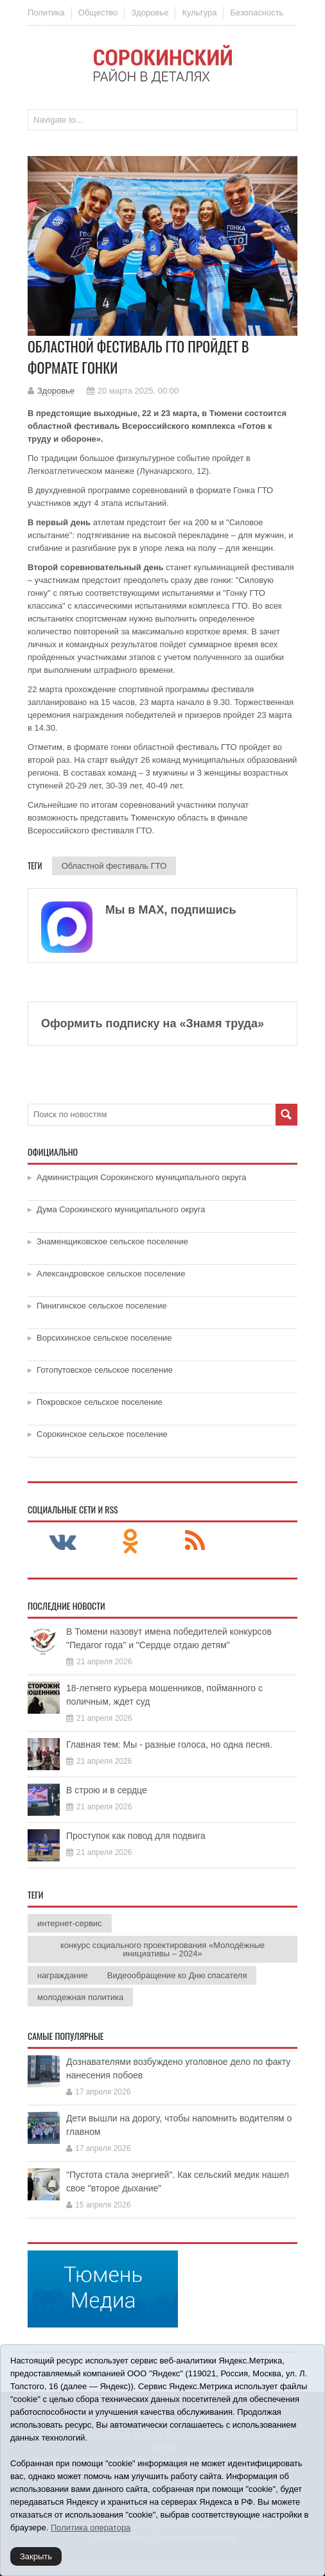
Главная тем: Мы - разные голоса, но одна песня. (169, 1744)
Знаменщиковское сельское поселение (112, 1241)
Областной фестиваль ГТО (114, 866)
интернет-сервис (69, 1923)
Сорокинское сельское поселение (102, 1434)
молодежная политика (80, 1997)
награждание (62, 1975)
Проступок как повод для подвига (136, 1836)
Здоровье (149, 12)
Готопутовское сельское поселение (105, 1370)
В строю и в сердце (106, 1790)
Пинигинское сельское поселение (102, 1305)
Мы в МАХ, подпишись (170, 909)
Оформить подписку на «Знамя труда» (152, 1023)
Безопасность (256, 12)
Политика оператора (90, 2527)
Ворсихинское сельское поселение (104, 1338)
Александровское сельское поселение (111, 1273)
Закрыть (36, 2556)
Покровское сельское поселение (99, 1402)
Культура (199, 12)
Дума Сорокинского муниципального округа (121, 1209)
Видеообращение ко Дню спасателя (177, 1975)
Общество (98, 12)
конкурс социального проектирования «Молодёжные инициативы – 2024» (162, 1949)
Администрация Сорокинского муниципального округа (142, 1177)
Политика (46, 12)
